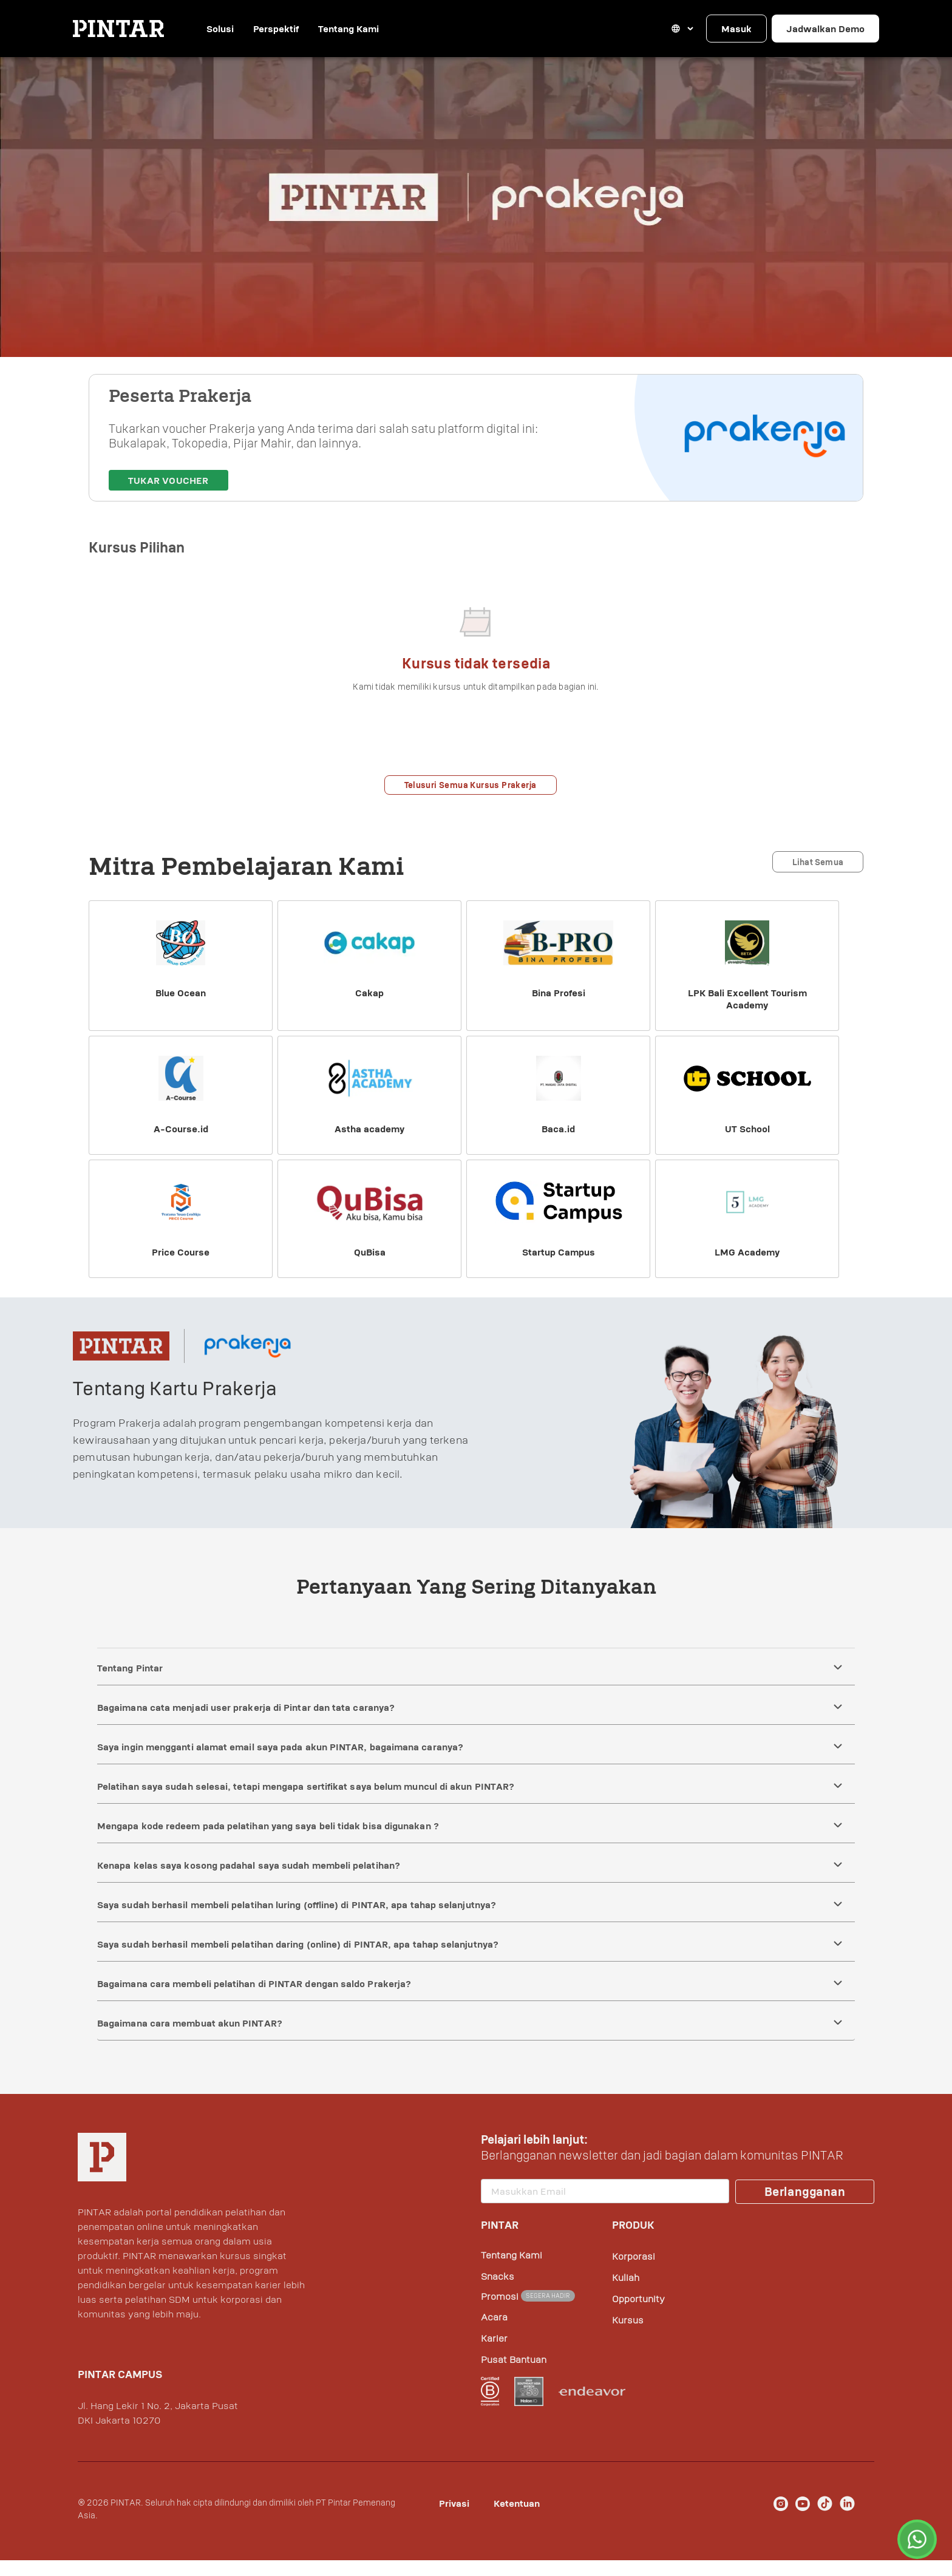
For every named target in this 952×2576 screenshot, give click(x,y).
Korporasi (633, 2272)
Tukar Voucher (168, 496)
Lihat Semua (817, 877)
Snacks (497, 2292)
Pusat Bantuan (513, 2375)
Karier (494, 2354)
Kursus (628, 2336)
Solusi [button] (226, 28)
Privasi (454, 2519)
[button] (683, 28)
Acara (494, 2332)
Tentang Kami (368, 28)
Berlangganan (805, 2207)
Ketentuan (517, 2519)
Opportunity (638, 2314)
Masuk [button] (736, 28)
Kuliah (625, 2293)
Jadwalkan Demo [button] (825, 28)
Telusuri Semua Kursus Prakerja (470, 800)
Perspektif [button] (292, 28)
